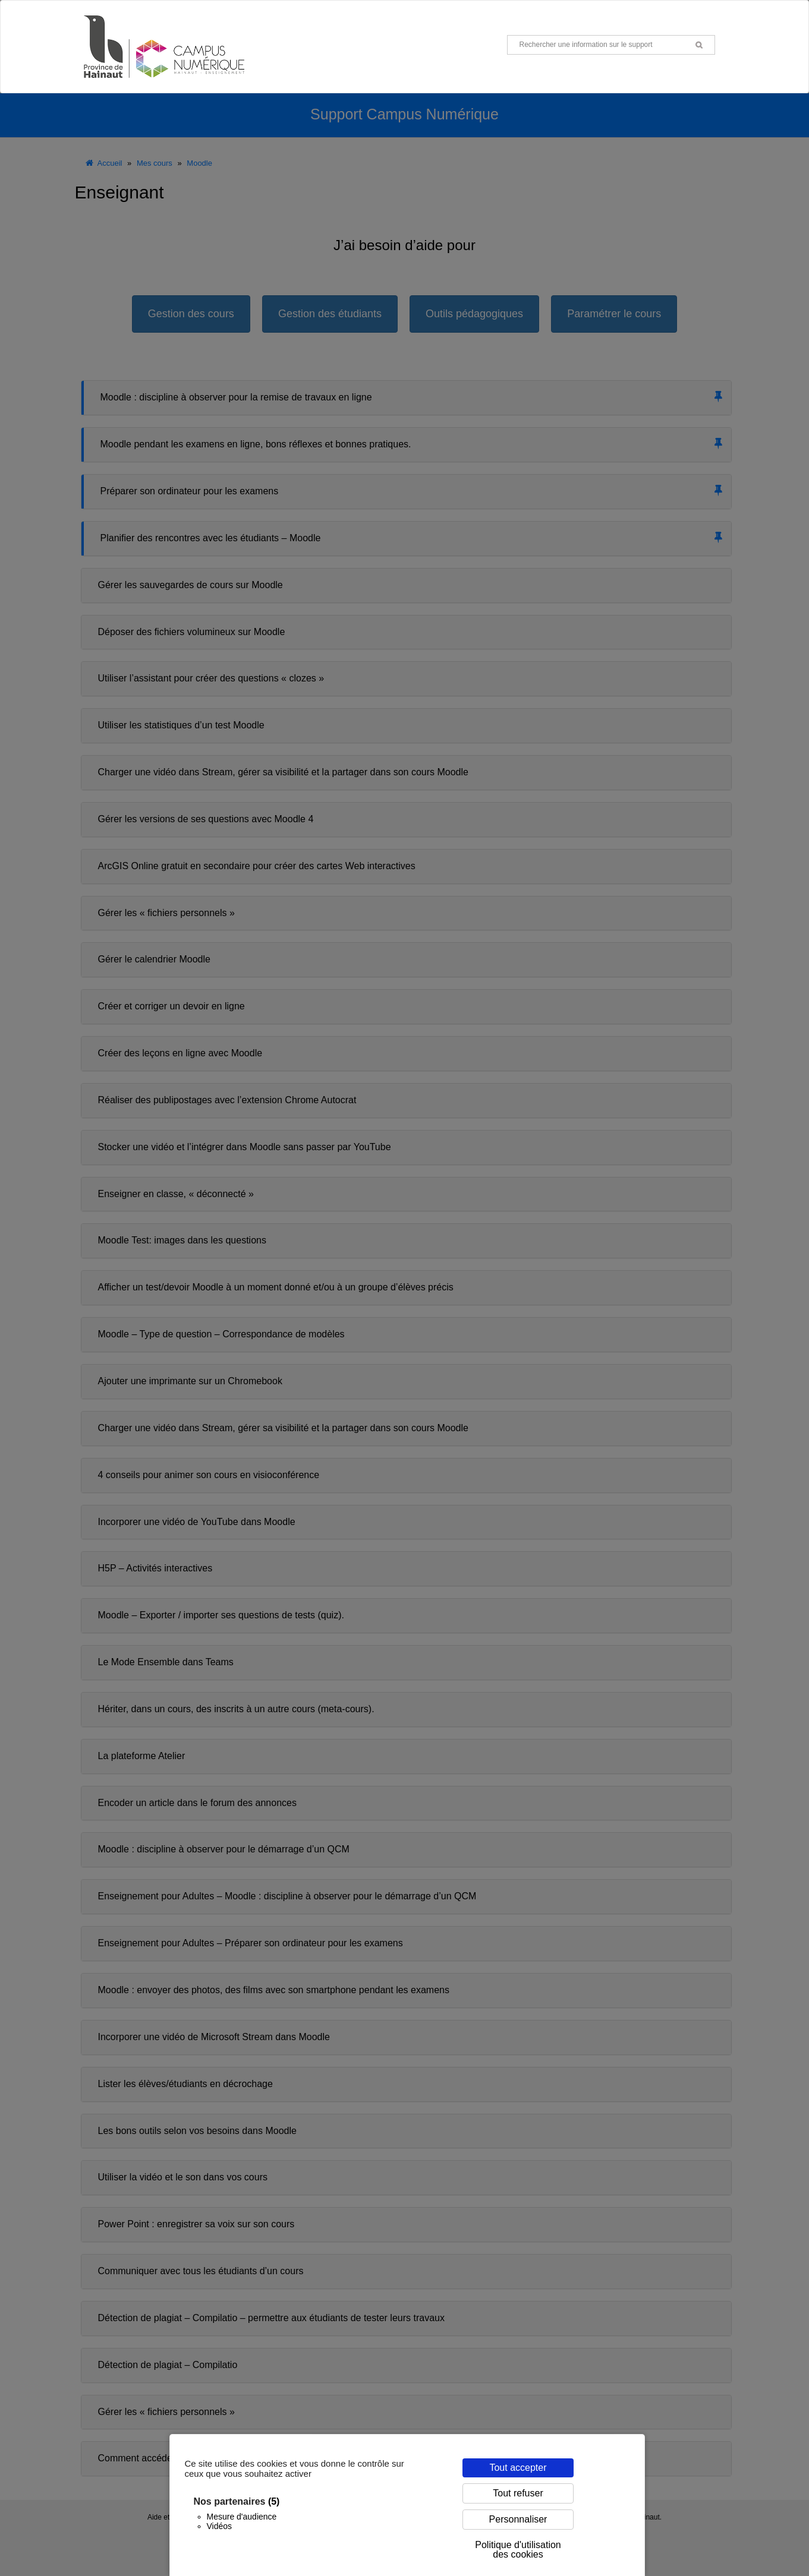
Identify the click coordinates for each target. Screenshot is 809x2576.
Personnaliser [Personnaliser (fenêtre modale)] (518, 2519)
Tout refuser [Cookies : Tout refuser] (518, 2493)
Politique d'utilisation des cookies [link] (518, 2549)
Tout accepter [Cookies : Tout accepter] (517, 2468)
